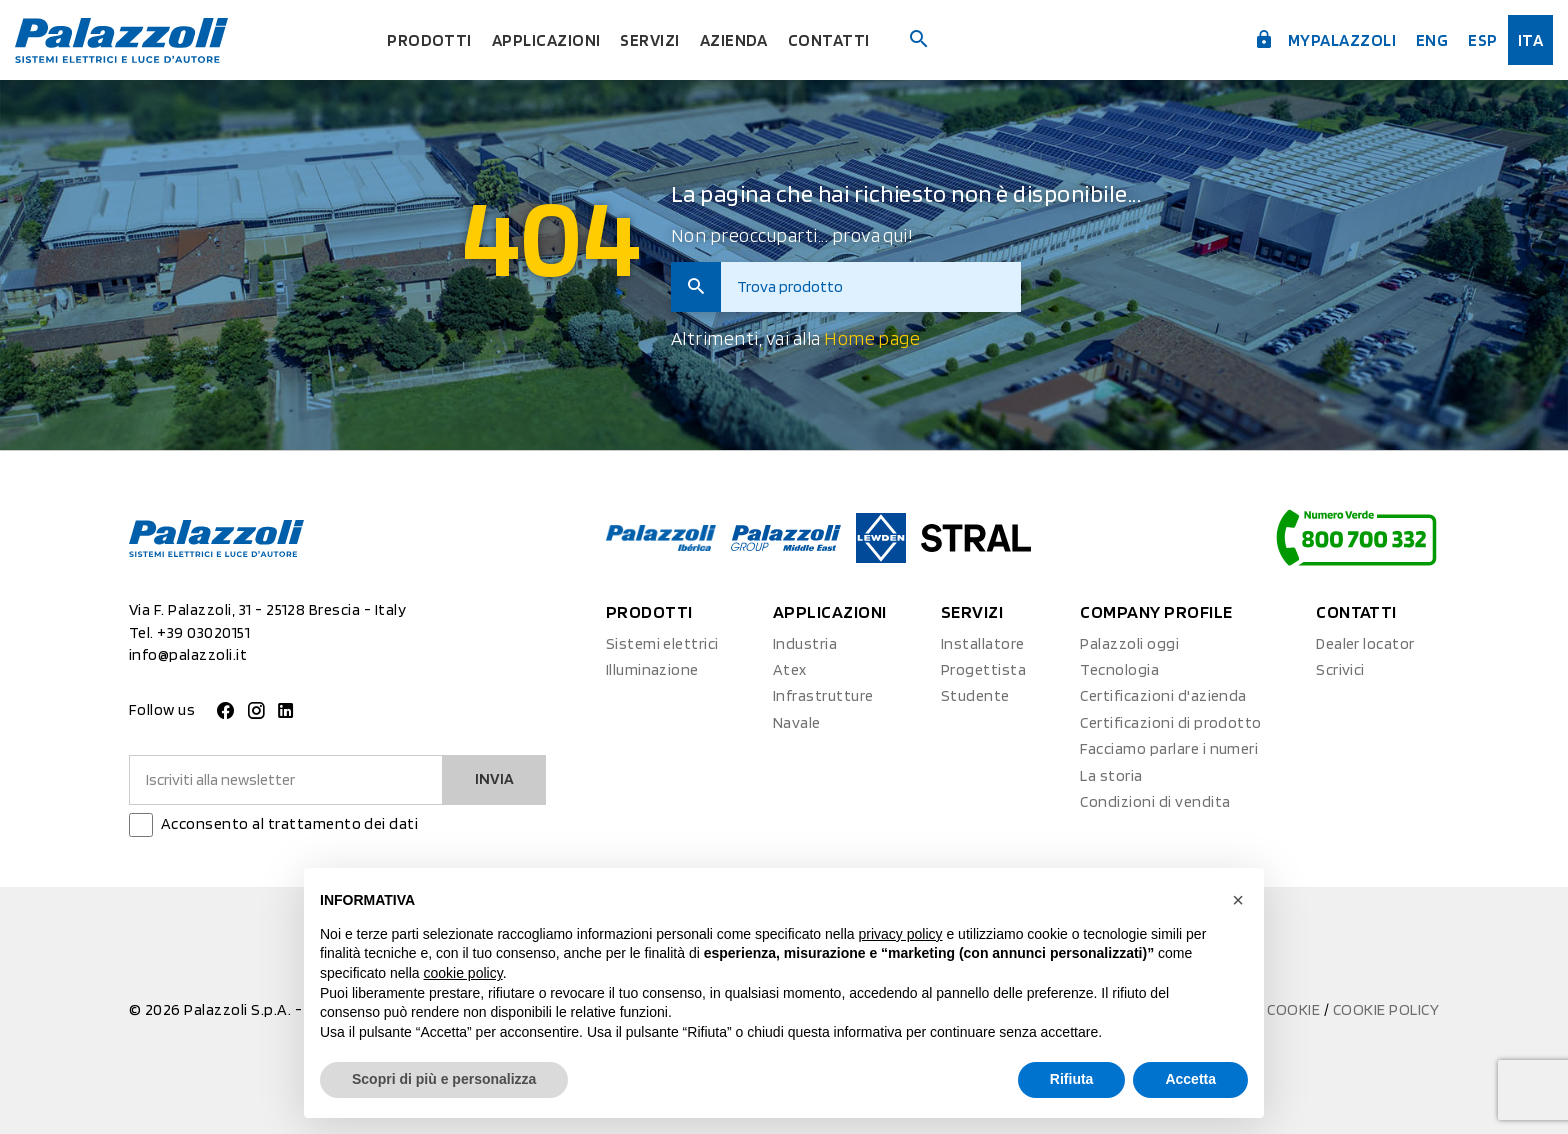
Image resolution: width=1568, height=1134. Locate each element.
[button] (1238, 900)
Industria (805, 643)
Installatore (983, 643)
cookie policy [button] (463, 973)
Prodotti (423, 39)
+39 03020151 (203, 632)
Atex (790, 669)
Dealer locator (1365, 643)
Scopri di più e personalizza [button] (444, 1079)
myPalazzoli (1318, 38)
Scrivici (1340, 669)
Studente (975, 695)
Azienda (738, 39)
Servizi (651, 39)
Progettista (983, 669)
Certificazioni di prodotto (1170, 722)
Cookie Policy (1386, 1009)
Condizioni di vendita (1155, 801)
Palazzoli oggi (1129, 643)
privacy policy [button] (901, 934)
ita (1530, 39)
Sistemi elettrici (662, 643)
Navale (797, 722)
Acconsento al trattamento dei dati (289, 823)
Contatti (833, 39)
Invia (494, 778)
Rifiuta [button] (1072, 1079)
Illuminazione (652, 669)
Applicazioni (544, 39)
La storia (1111, 775)
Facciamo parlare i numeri (1169, 748)
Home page (872, 338)
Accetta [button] (1190, 1079)
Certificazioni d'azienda (1163, 695)
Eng (1430, 39)
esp (1481, 39)
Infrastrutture (823, 695)
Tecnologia (1119, 669)
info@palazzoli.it (188, 654)
